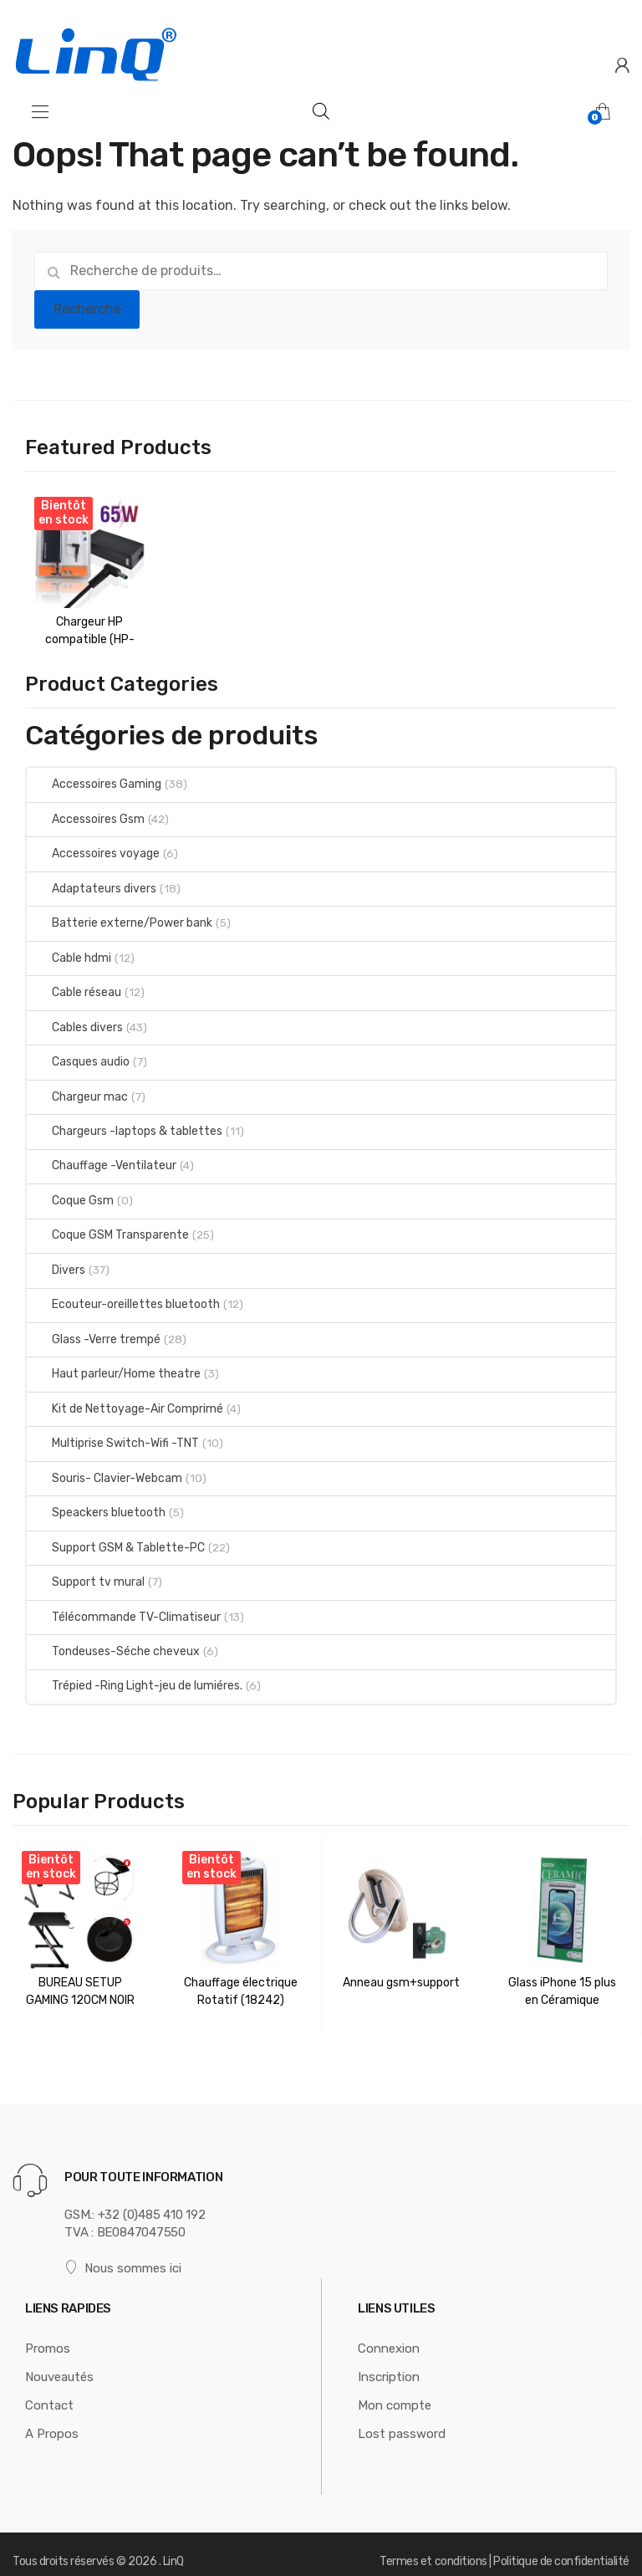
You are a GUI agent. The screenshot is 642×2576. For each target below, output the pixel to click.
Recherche (87, 309)
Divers (56, 1262)
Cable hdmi (69, 950)
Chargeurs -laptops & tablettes (124, 1124)
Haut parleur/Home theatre (114, 1366)
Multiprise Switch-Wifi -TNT (113, 1436)
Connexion (389, 2334)
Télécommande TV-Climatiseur (124, 1609)
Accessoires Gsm (86, 812)
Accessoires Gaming (94, 776)
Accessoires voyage (93, 846)
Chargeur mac (77, 1089)
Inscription (389, 2362)
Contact (49, 2391)
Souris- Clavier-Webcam (104, 1471)
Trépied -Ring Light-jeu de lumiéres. (134, 1679)
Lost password (402, 2419)
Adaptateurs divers (91, 881)
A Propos (52, 2419)
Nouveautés (59, 2362)
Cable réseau (74, 985)
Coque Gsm (70, 1193)
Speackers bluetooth (96, 1505)
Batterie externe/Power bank (119, 915)
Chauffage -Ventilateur (101, 1159)
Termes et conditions (433, 2546)
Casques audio (78, 1054)
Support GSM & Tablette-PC (116, 1540)
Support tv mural (86, 1574)
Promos (47, 2334)
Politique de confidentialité (561, 2546)
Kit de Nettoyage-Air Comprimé (125, 1401)
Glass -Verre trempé (93, 1332)
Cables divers (75, 1020)
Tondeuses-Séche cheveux (113, 1644)
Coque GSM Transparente (108, 1228)
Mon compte (394, 2391)
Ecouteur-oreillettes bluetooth (123, 1297)
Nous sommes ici (122, 2254)
